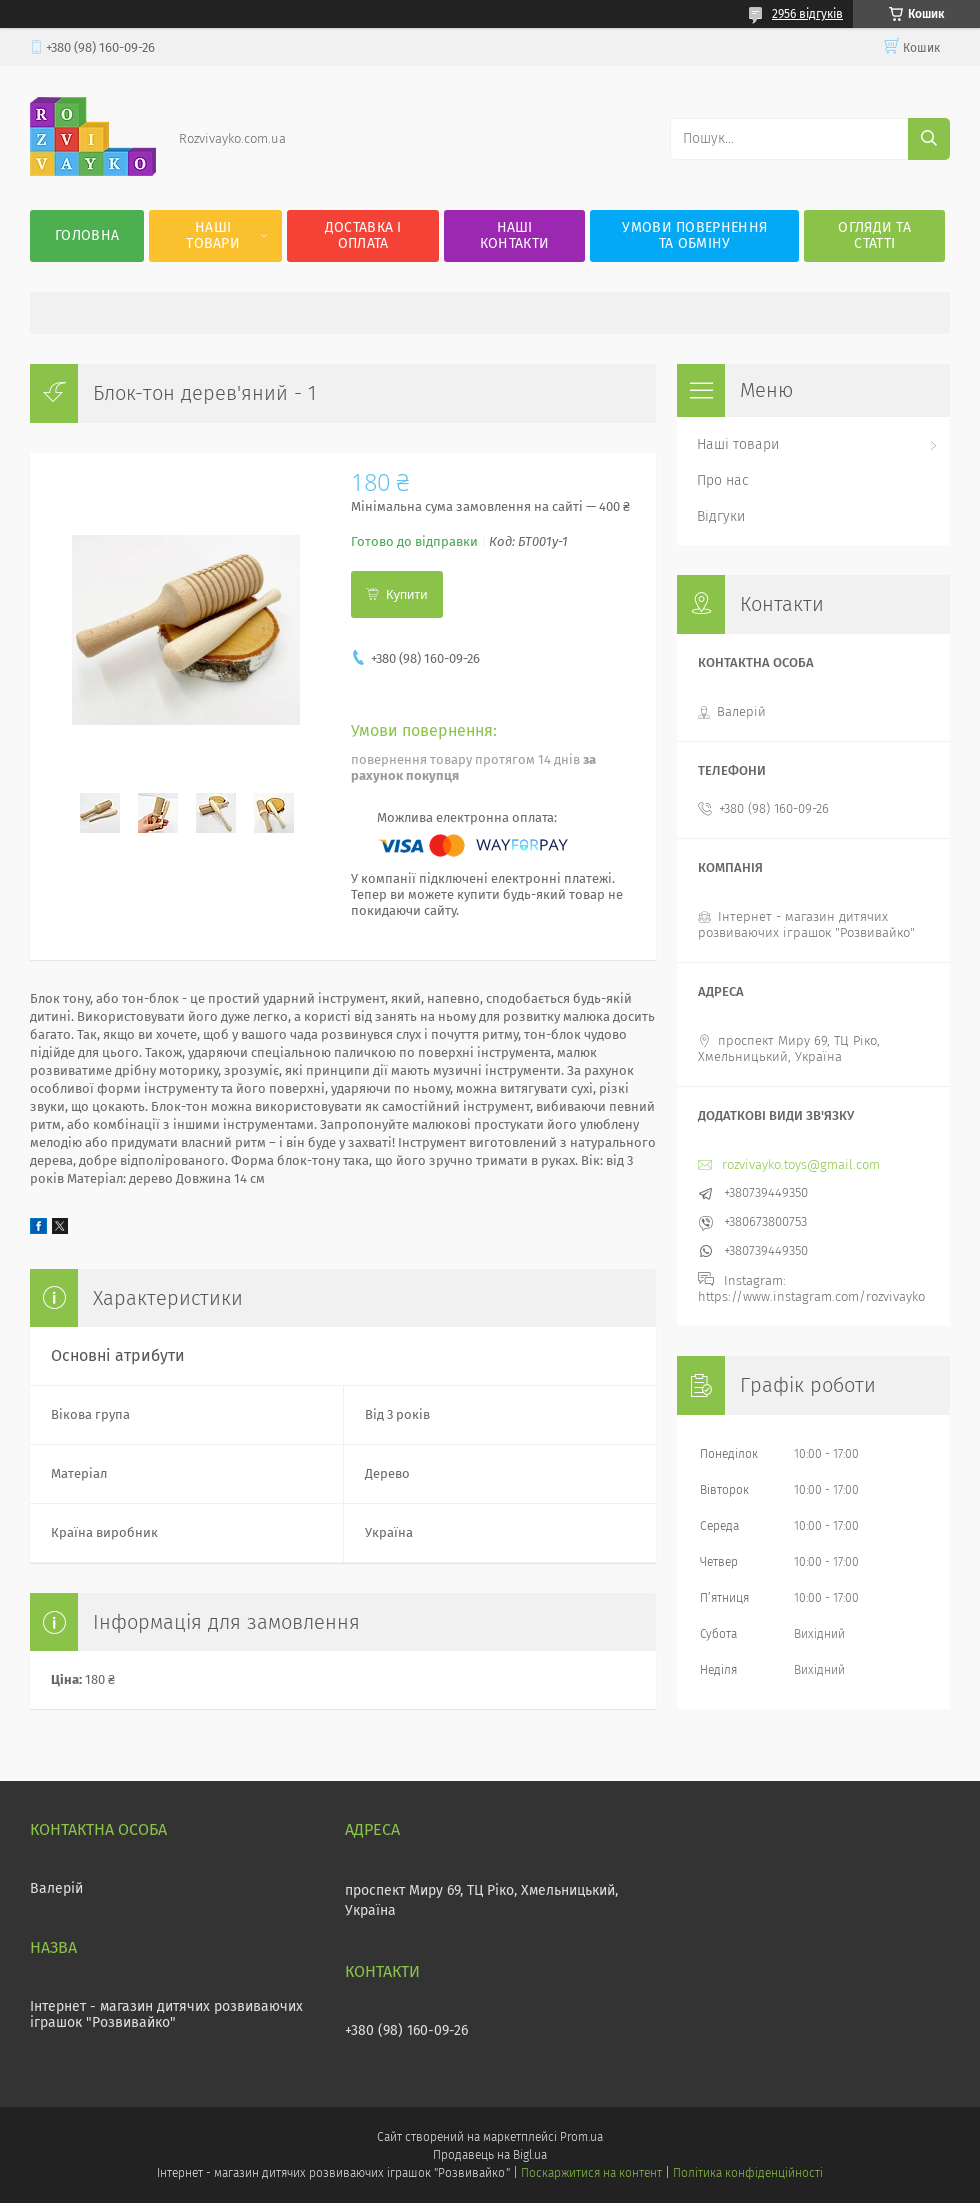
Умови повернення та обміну (694, 235)
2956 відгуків (807, 14)
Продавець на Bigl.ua (490, 2155)
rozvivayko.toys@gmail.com (801, 1164)
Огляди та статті (874, 235)
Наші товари (213, 235)
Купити (407, 594)
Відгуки (721, 516)
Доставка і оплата (363, 235)
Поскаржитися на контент (591, 2173)
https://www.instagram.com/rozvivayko (811, 1296)
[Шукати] (929, 139)
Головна (87, 235)
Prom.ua (581, 2137)
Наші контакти (514, 235)
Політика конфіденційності (748, 2173)
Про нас (723, 480)
